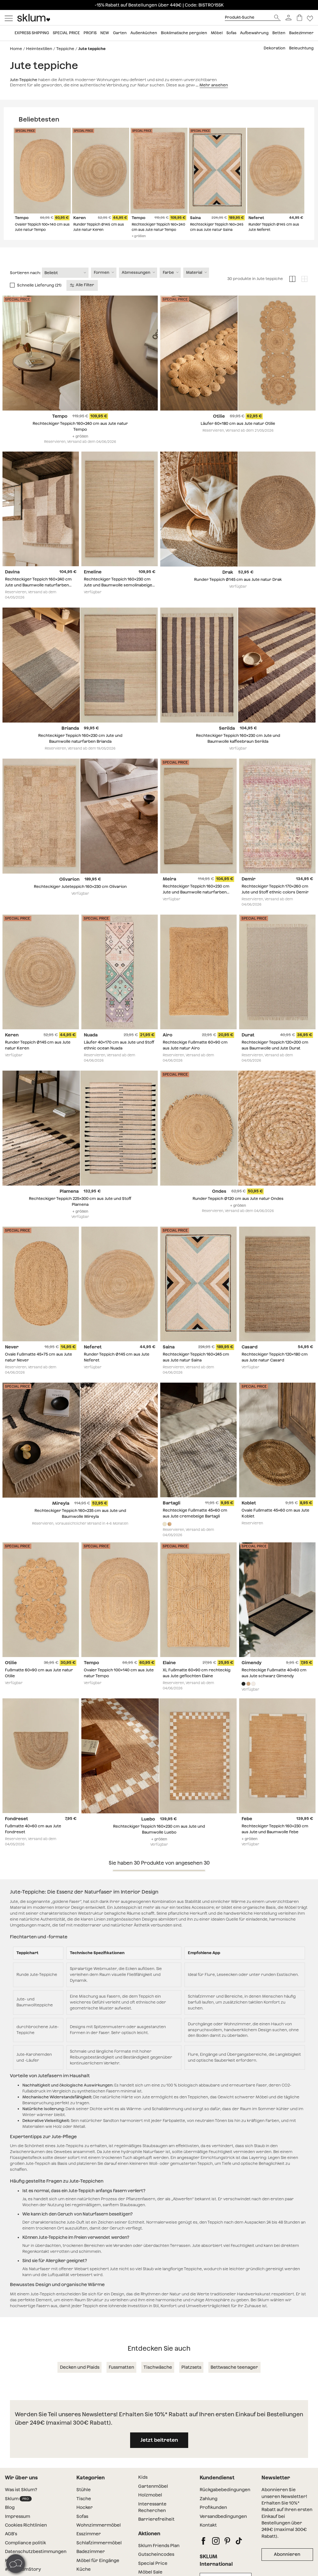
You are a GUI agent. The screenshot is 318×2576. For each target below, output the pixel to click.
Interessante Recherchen (152, 2520)
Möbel (217, 33)
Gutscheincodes (156, 2567)
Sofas (231, 33)
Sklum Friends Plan (158, 2558)
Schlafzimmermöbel (99, 2556)
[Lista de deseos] (310, 17)
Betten (278, 33)
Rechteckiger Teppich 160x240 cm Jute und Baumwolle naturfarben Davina (38, 598)
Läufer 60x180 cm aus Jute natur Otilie (238, 436)
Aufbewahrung (254, 33)
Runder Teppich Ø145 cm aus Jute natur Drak (238, 592)
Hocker (84, 2520)
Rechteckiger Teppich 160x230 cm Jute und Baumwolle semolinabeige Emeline (118, 598)
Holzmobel (150, 2508)
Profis (90, 33)
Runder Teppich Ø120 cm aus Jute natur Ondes (238, 1211)
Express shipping (32, 33)
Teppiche (65, 48)
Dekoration (274, 48)
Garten (120, 33)
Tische (83, 2511)
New (104, 33)
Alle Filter (82, 298)
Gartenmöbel (153, 2499)
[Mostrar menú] (8, 18)
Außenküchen (143, 33)
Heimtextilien (39, 48)
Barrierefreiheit (156, 2532)
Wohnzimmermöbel (98, 2538)
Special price (66, 33)
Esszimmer (88, 2547)
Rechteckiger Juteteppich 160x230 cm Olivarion (80, 900)
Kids (143, 2490)
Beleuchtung (301, 48)
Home (16, 48)
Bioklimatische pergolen (184, 33)
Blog (10, 2520)
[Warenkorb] (299, 17)
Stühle (83, 2502)
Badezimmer (301, 33)
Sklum (18, 2512)
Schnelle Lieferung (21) (39, 298)
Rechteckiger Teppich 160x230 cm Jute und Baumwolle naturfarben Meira (196, 905)
